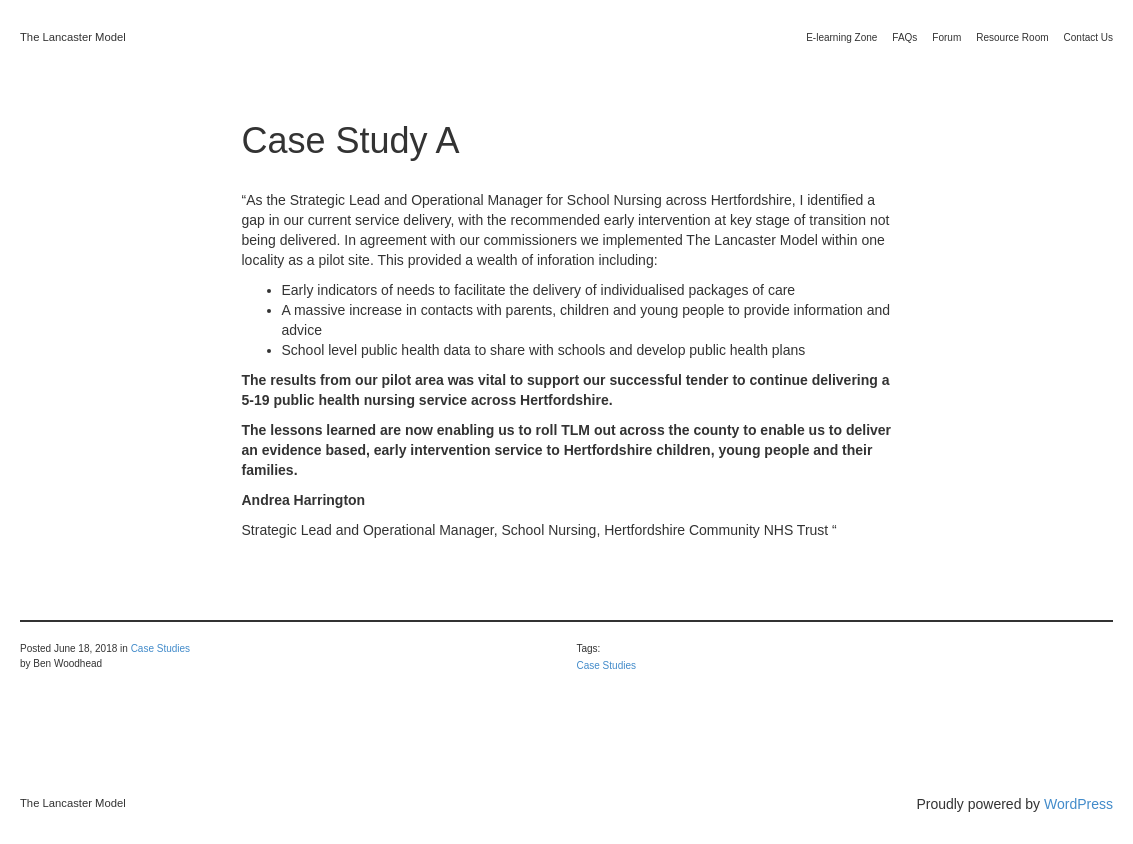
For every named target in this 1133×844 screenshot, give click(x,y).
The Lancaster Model (73, 37)
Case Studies (160, 648)
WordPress (1078, 804)
